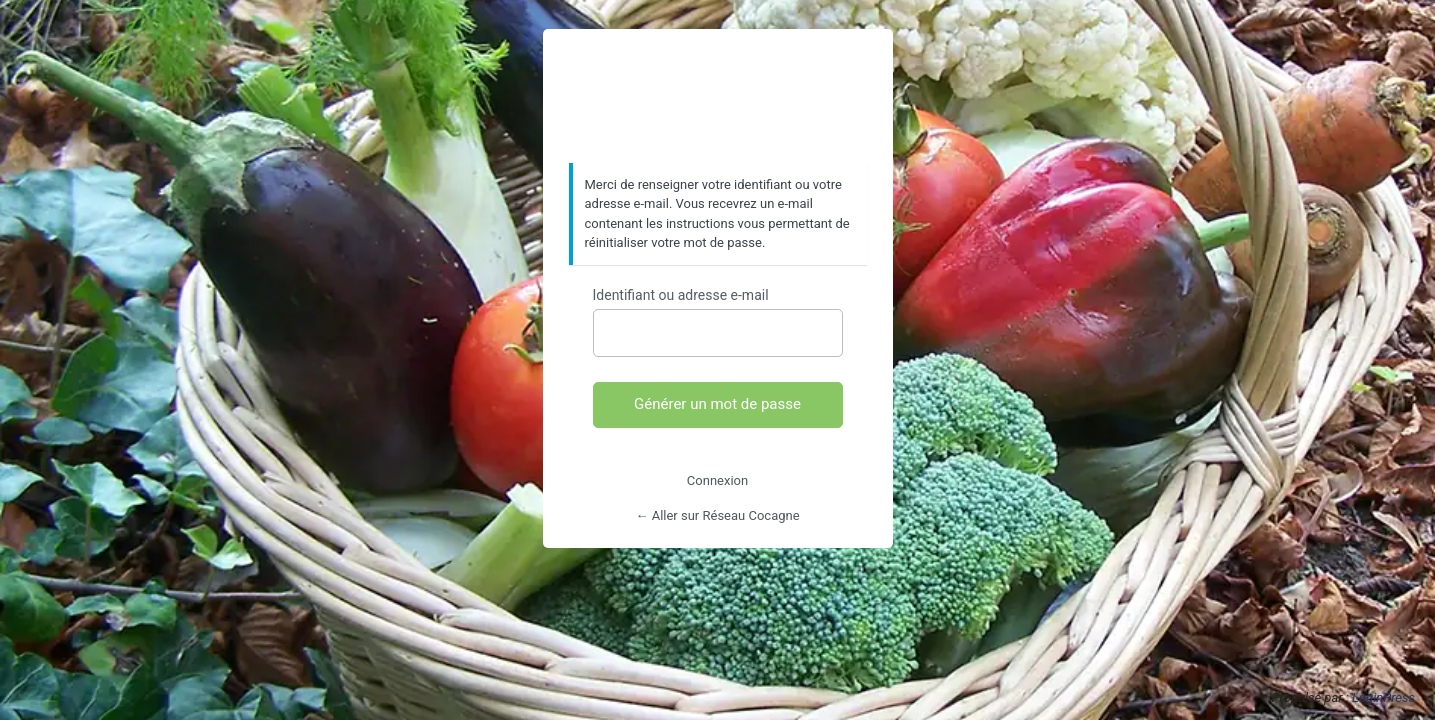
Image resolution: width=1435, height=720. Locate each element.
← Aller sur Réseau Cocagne (717, 515)
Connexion (717, 480)
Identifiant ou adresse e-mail (681, 295)
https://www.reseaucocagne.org (718, 97)
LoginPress (1383, 697)
